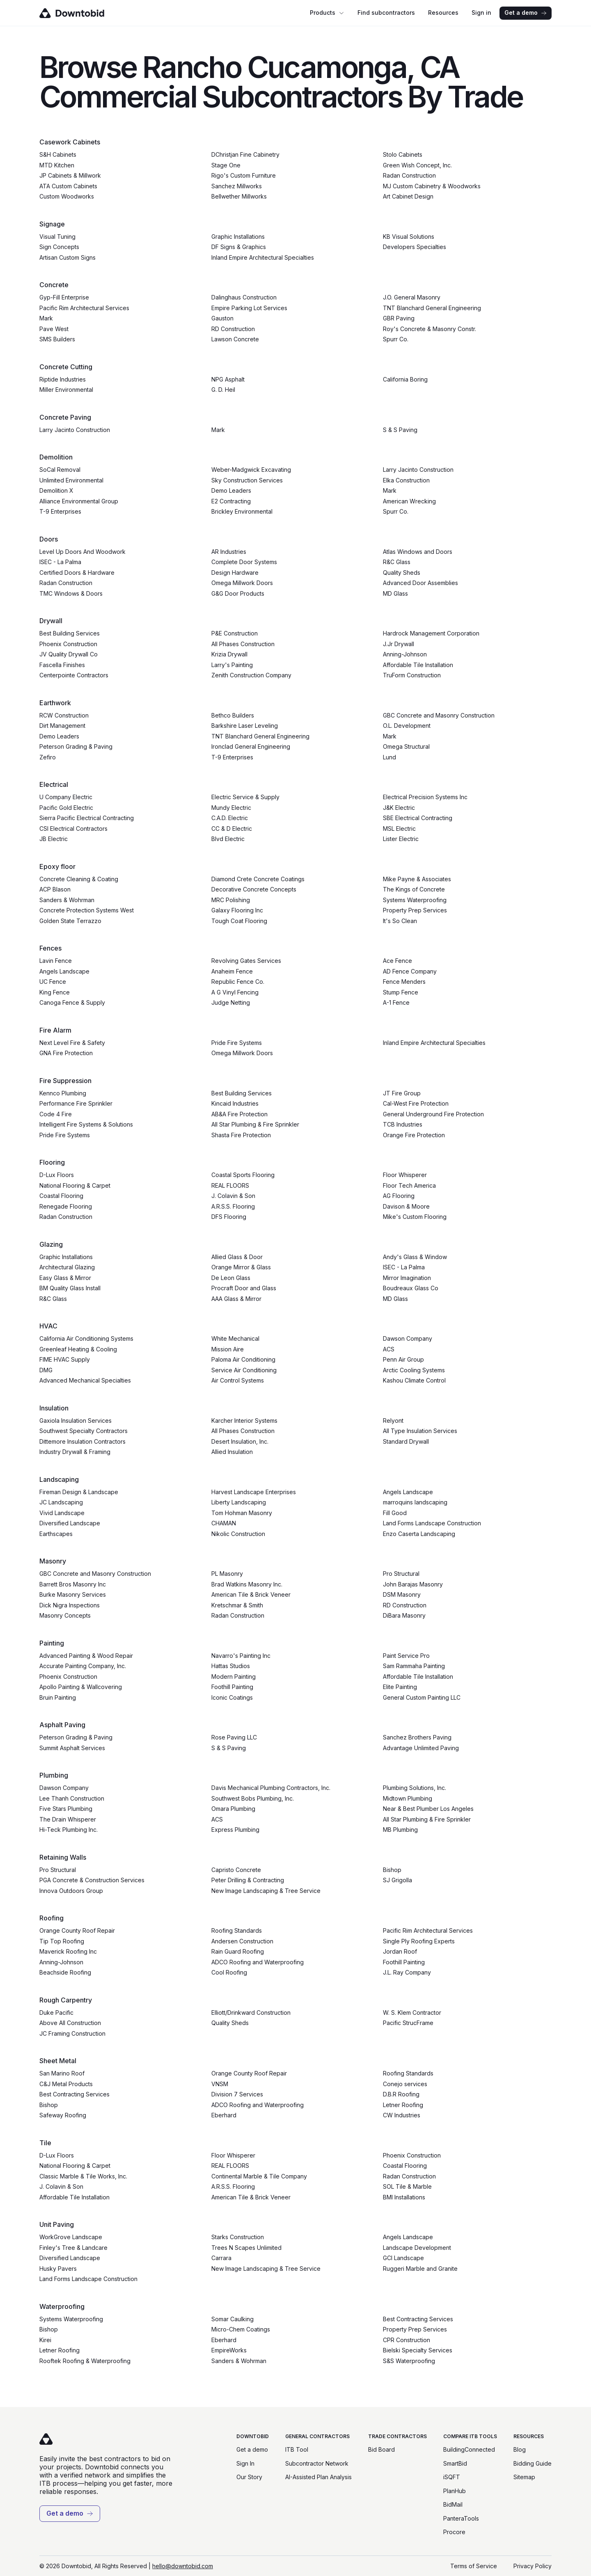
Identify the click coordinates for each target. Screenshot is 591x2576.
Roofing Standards (236, 1930)
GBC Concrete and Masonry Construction (439, 715)
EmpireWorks (229, 2350)
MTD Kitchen (56, 165)
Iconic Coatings (232, 1697)
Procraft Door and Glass (243, 1288)
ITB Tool (296, 2449)
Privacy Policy (532, 2565)
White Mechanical (235, 1338)
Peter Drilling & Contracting (247, 1880)
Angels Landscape (64, 971)
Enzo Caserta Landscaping (419, 1533)
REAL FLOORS (230, 1185)
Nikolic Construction (238, 1533)
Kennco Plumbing (62, 1093)
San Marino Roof (62, 2073)
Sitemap (524, 2476)
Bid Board (381, 2449)
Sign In (245, 2463)
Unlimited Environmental (71, 480)
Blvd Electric (228, 838)
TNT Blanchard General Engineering (432, 307)
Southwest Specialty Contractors (83, 1430)
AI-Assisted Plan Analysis (318, 2476)
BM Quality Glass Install (70, 1288)
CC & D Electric (231, 828)
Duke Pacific (56, 2012)
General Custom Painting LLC (421, 1697)
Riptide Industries (62, 379)
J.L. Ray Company (407, 1972)
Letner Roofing (403, 2104)
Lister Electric (401, 838)
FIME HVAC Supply (64, 1359)
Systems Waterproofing (415, 899)
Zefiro (47, 757)
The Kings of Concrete (414, 889)
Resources (443, 12)
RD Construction (233, 328)
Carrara (221, 2257)
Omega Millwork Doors (242, 582)
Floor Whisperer (405, 1174)
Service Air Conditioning (244, 1370)
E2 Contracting (231, 501)
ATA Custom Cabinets (68, 186)
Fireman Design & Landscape (78, 1491)
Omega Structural (406, 746)
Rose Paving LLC (234, 1737)
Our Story (249, 2476)
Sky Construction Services (247, 480)
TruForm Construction (412, 675)
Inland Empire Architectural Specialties (262, 257)
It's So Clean (400, 920)
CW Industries (401, 2115)
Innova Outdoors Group (71, 1890)
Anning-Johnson (405, 654)
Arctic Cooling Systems (414, 1370)
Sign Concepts (59, 246)
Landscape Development (417, 2247)
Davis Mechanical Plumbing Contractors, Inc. (270, 1787)
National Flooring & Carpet (74, 1185)
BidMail (453, 2504)
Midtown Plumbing (407, 1798)
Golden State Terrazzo (70, 920)
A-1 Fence (396, 1002)
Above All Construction (70, 2022)
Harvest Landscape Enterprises (253, 1491)
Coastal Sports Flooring (243, 1174)
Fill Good (395, 1512)
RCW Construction (64, 715)
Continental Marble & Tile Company (259, 2176)
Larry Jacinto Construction (74, 429)
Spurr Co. (395, 339)
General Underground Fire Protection (433, 1114)
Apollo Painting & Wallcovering (80, 1686)
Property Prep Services (415, 910)
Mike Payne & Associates (417, 878)
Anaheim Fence (232, 971)
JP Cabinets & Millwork (70, 175)
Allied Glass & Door (237, 1256)
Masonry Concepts (65, 1615)
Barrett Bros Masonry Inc (72, 1584)
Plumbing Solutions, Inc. (414, 1787)
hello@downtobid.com (182, 2565)
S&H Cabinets (57, 154)
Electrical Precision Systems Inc (425, 796)
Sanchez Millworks (236, 186)
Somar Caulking (232, 2318)
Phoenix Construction (68, 643)
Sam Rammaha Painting (414, 1665)
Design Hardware (235, 572)
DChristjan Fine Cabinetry (245, 154)
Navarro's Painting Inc (240, 1655)
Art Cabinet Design (408, 196)
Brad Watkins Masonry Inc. (246, 1584)
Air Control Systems (237, 1380)
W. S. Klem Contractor (412, 2012)
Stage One (226, 165)
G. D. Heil (223, 389)
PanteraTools (461, 2518)
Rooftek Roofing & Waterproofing (85, 2360)
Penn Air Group (403, 1359)
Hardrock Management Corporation (431, 633)
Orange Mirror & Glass (241, 1267)
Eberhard (223, 2115)
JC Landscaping (61, 1502)
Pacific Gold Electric (66, 807)
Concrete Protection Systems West (86, 910)
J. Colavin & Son (233, 1195)
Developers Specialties (414, 246)
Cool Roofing (229, 1972)
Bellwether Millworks (239, 196)
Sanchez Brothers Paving (417, 1737)
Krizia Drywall (229, 654)
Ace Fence (397, 960)
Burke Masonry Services (72, 1594)
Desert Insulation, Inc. (239, 1441)
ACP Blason (55, 889)
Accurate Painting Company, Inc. (82, 1665)
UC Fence (52, 981)
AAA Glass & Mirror (236, 1298)
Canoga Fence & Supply (72, 1002)
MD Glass (395, 593)
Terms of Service (473, 2565)
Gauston (222, 318)
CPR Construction (406, 2339)
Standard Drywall (406, 1441)
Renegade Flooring (65, 1206)
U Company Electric (65, 796)
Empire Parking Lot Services (249, 307)
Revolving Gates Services (246, 960)
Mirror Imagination (407, 1277)
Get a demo (525, 12)
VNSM (219, 2083)
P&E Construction (234, 633)
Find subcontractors (386, 12)
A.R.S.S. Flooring (233, 1206)
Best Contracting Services (74, 2094)
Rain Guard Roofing (237, 1951)
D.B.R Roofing (401, 2094)
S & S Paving (400, 429)
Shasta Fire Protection (241, 1134)
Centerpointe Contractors (73, 675)
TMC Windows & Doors (71, 593)
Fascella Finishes (62, 664)
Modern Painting (233, 1676)
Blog (519, 2449)
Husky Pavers (58, 2268)
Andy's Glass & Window (415, 1256)
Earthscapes (56, 1533)
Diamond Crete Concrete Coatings (258, 878)
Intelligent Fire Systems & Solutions (86, 1124)
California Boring (405, 379)
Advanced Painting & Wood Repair (86, 1655)
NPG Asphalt (228, 379)
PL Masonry (227, 1573)
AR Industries (228, 551)
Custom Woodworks (66, 196)
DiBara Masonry (404, 1615)
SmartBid (455, 2463)
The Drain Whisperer (67, 1819)
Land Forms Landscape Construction (432, 1523)
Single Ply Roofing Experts (419, 1941)
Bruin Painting (57, 1697)
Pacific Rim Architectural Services (84, 307)
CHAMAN (223, 1523)
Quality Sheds (401, 572)
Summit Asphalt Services (72, 1747)
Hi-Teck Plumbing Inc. (68, 1829)
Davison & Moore (406, 1206)
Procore (454, 2531)
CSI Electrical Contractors (73, 828)
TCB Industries (402, 1124)
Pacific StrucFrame (408, 2022)
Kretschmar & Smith (237, 1605)
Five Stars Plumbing (65, 1808)
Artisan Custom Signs (67, 257)
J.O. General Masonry (411, 297)
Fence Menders (404, 981)
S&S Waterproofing (409, 2360)
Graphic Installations (238, 236)
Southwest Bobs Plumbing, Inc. (252, 1798)
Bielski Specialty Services (417, 2350)
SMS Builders (57, 339)
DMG (46, 1370)
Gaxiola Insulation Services (75, 1420)
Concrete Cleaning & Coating (78, 878)
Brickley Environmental (242, 511)
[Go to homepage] (83, 13)
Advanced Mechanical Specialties (85, 1380)
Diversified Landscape (69, 1523)
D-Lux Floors (56, 1174)
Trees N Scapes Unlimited (246, 2247)
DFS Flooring (228, 1216)
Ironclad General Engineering (250, 746)
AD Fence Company (410, 971)
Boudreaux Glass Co (410, 1288)
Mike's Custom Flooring (415, 1216)
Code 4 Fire (55, 1114)
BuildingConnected (469, 2449)
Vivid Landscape (62, 1512)
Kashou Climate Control (414, 1380)
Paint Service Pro (406, 1655)
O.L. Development (407, 725)
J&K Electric (399, 807)
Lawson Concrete (235, 339)
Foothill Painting (232, 1686)
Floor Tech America (409, 1185)
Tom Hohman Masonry (241, 1512)
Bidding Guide (532, 2463)
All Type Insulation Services (420, 1430)
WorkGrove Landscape (70, 2236)
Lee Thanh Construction (71, 1798)
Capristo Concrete (236, 1869)
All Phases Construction (243, 643)
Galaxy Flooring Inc (237, 910)
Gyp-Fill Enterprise (64, 297)
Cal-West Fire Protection (416, 1103)
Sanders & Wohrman (66, 899)
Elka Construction (406, 480)
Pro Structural (401, 1573)
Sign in (481, 12)
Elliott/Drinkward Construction (251, 2012)
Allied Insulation (232, 1451)
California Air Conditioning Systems (86, 1338)
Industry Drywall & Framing (74, 1451)
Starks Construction (237, 2236)
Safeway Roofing (62, 2115)
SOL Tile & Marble (407, 2186)
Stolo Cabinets (402, 154)
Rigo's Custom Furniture (243, 175)
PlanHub (454, 2490)
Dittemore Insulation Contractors (82, 1441)
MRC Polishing (230, 899)
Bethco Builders (232, 715)
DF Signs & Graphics (238, 246)
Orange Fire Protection (414, 1134)
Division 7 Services (237, 2094)
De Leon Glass (230, 1277)
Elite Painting (400, 1686)
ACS (388, 1349)
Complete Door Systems (244, 561)
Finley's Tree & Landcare (73, 2247)
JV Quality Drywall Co (68, 654)
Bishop (392, 1869)
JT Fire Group (402, 1093)
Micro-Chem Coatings (240, 2329)
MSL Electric (399, 828)
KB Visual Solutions (408, 236)
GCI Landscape (403, 2257)
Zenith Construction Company (251, 675)
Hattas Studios (230, 1665)
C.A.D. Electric (229, 817)
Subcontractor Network (316, 2463)
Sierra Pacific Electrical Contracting (86, 817)
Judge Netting (230, 1002)
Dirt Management (62, 725)
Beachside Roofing (65, 1972)
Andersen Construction (242, 1941)
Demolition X (56, 490)
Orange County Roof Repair (77, 1930)
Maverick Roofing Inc (68, 1951)
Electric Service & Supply (245, 796)
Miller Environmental (66, 389)
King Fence (54, 992)
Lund (389, 757)
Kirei (45, 2339)
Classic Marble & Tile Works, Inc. (83, 2176)
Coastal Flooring (61, 1195)
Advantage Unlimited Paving (421, 1747)
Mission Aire (227, 1349)
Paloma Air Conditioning (243, 1359)
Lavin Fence (55, 960)
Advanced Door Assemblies (420, 582)
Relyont (393, 1420)
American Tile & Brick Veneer (251, 1594)
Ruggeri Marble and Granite (420, 2268)
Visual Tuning (57, 236)
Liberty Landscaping (238, 1502)
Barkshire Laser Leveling (244, 725)
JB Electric (53, 838)
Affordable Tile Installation (418, 664)
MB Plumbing (400, 1829)
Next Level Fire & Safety (72, 1042)
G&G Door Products (237, 593)
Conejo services (405, 2083)
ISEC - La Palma (60, 561)
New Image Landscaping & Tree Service (266, 1890)
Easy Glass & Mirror (65, 1277)
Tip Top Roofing (61, 1941)
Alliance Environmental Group (78, 501)
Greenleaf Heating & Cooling (78, 1349)
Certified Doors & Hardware (77, 572)
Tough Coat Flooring (239, 920)
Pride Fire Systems (236, 1042)
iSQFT (451, 2476)
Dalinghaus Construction (244, 297)
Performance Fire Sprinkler (75, 1103)
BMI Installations (404, 2197)
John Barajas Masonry (413, 1584)
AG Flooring (399, 1195)
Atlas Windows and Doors (417, 551)
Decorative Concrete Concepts (253, 889)
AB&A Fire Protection (239, 1114)
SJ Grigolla (397, 1880)
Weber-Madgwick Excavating (251, 469)
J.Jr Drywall (398, 643)
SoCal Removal (59, 469)
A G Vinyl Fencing (235, 992)
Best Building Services (69, 633)
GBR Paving (399, 318)
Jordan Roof (400, 1951)
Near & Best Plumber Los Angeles (428, 1808)
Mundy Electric (231, 807)
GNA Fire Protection (66, 1052)
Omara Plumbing (233, 1808)
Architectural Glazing (67, 1267)
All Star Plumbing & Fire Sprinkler (255, 1124)
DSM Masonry (402, 1594)
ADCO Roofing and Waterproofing (257, 1962)
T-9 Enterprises (60, 511)
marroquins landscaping (415, 1502)
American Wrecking (409, 501)
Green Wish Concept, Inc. (417, 165)
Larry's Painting (232, 664)
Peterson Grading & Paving (75, 746)
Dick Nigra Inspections (69, 1605)
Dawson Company (407, 1338)
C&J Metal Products (66, 2083)
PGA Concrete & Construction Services (91, 1880)
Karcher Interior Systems (244, 1420)
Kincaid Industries (235, 1103)
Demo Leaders (231, 490)
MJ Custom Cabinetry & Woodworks (432, 186)
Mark (46, 318)
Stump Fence (400, 992)
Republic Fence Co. (237, 981)
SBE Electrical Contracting (417, 817)
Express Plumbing (235, 1829)
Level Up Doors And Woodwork (82, 551)
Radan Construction (409, 175)
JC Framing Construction (72, 2033)
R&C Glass (396, 561)
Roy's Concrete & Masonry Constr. (429, 328)
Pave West (54, 328)
